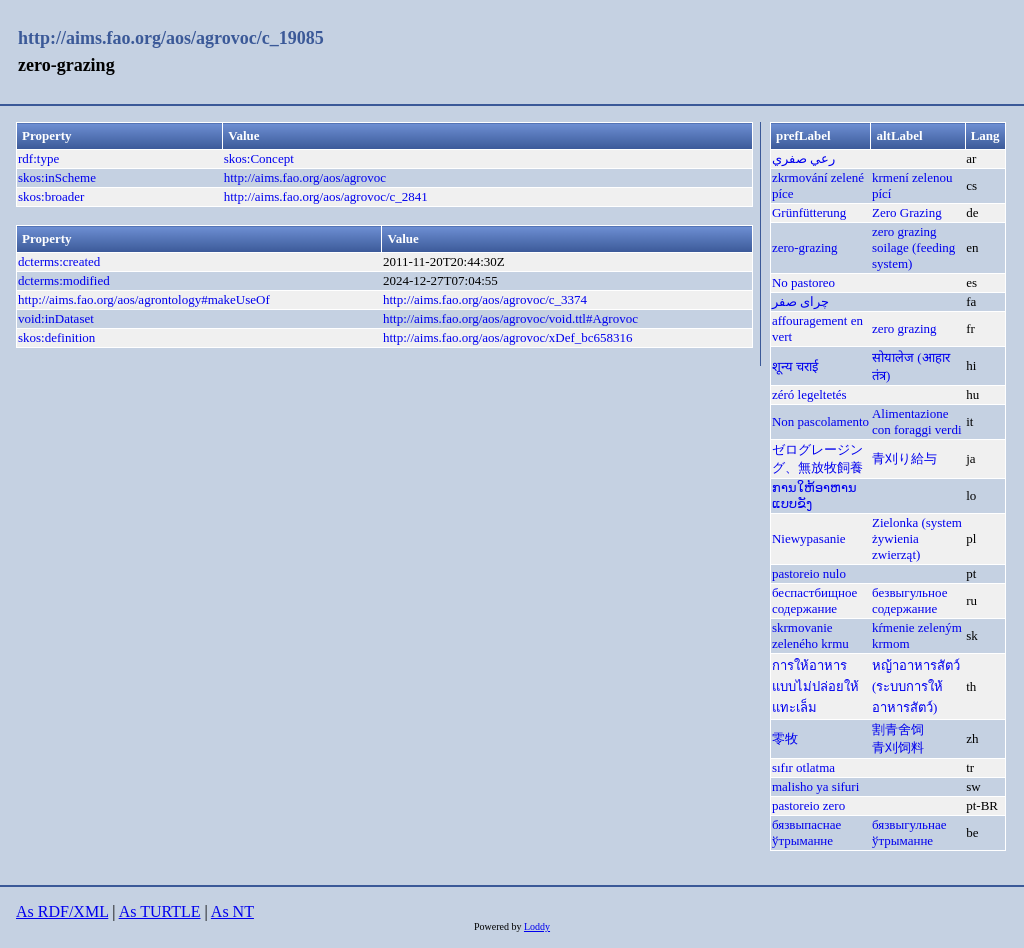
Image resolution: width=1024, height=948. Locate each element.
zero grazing (904, 231)
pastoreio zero (808, 805)
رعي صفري (803, 158)
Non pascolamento (820, 421)
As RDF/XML (62, 911)
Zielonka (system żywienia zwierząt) (917, 538)
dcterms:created (59, 261)
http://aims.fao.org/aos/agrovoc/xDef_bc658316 (508, 337)
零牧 (785, 738)
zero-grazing (805, 247)
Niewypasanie (809, 538)
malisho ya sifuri (815, 786)
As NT (232, 911)
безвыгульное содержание (909, 600)
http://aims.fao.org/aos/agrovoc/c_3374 (485, 299)
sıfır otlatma (803, 767)
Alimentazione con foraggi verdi (917, 421)
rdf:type (38, 158)
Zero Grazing (907, 212)
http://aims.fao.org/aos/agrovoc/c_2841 (326, 196)
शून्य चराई (795, 366)
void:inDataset (56, 318)
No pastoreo (803, 282)
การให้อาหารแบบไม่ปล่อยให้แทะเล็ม (815, 686)
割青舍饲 (898, 729)
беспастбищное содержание (814, 600)
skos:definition (56, 337)
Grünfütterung (809, 212)
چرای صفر (800, 301)
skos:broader (51, 196)
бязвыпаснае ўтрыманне (806, 832)
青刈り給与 (904, 458)
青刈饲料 (898, 747)
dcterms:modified (64, 280)
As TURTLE (160, 911)
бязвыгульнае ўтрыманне (909, 832)
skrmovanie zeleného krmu (810, 635)
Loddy (537, 926)
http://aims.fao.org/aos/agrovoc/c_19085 (171, 38)
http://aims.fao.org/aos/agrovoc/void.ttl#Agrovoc (510, 318)
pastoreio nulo (809, 573)
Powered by (499, 926)
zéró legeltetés (809, 394)
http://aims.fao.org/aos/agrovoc (305, 177)
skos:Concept (259, 158)
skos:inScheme (57, 177)
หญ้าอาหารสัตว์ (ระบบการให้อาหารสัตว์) (916, 686)
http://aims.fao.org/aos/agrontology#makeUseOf (144, 299)
